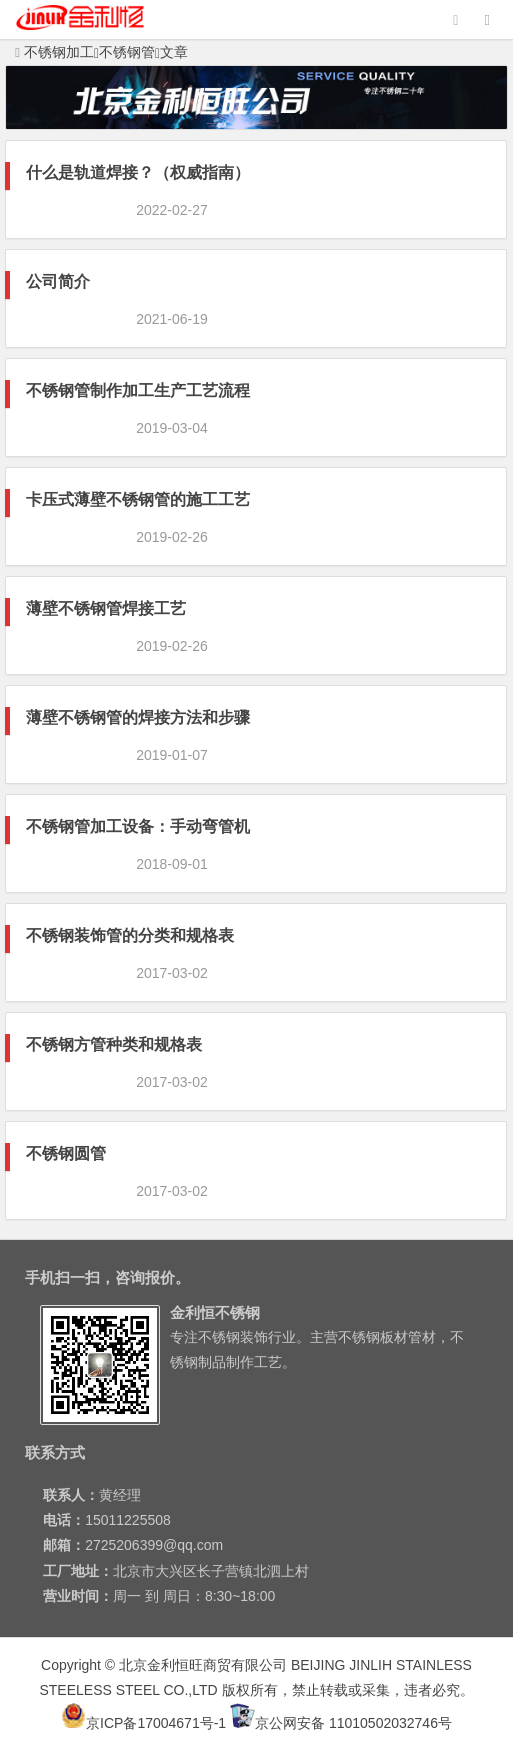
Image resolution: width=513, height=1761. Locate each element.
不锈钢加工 (54, 52)
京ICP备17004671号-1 (143, 1723)
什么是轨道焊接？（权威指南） (138, 172)
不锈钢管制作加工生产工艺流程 (138, 390)
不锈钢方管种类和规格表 (114, 1044)
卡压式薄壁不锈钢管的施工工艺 (138, 499)
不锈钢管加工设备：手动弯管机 (138, 826)
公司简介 (58, 281)
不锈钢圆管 (66, 1153)
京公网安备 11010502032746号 (341, 1723)
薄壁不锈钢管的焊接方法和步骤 (138, 717)
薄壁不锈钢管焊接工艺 (106, 608)
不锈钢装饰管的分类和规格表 (130, 935)
